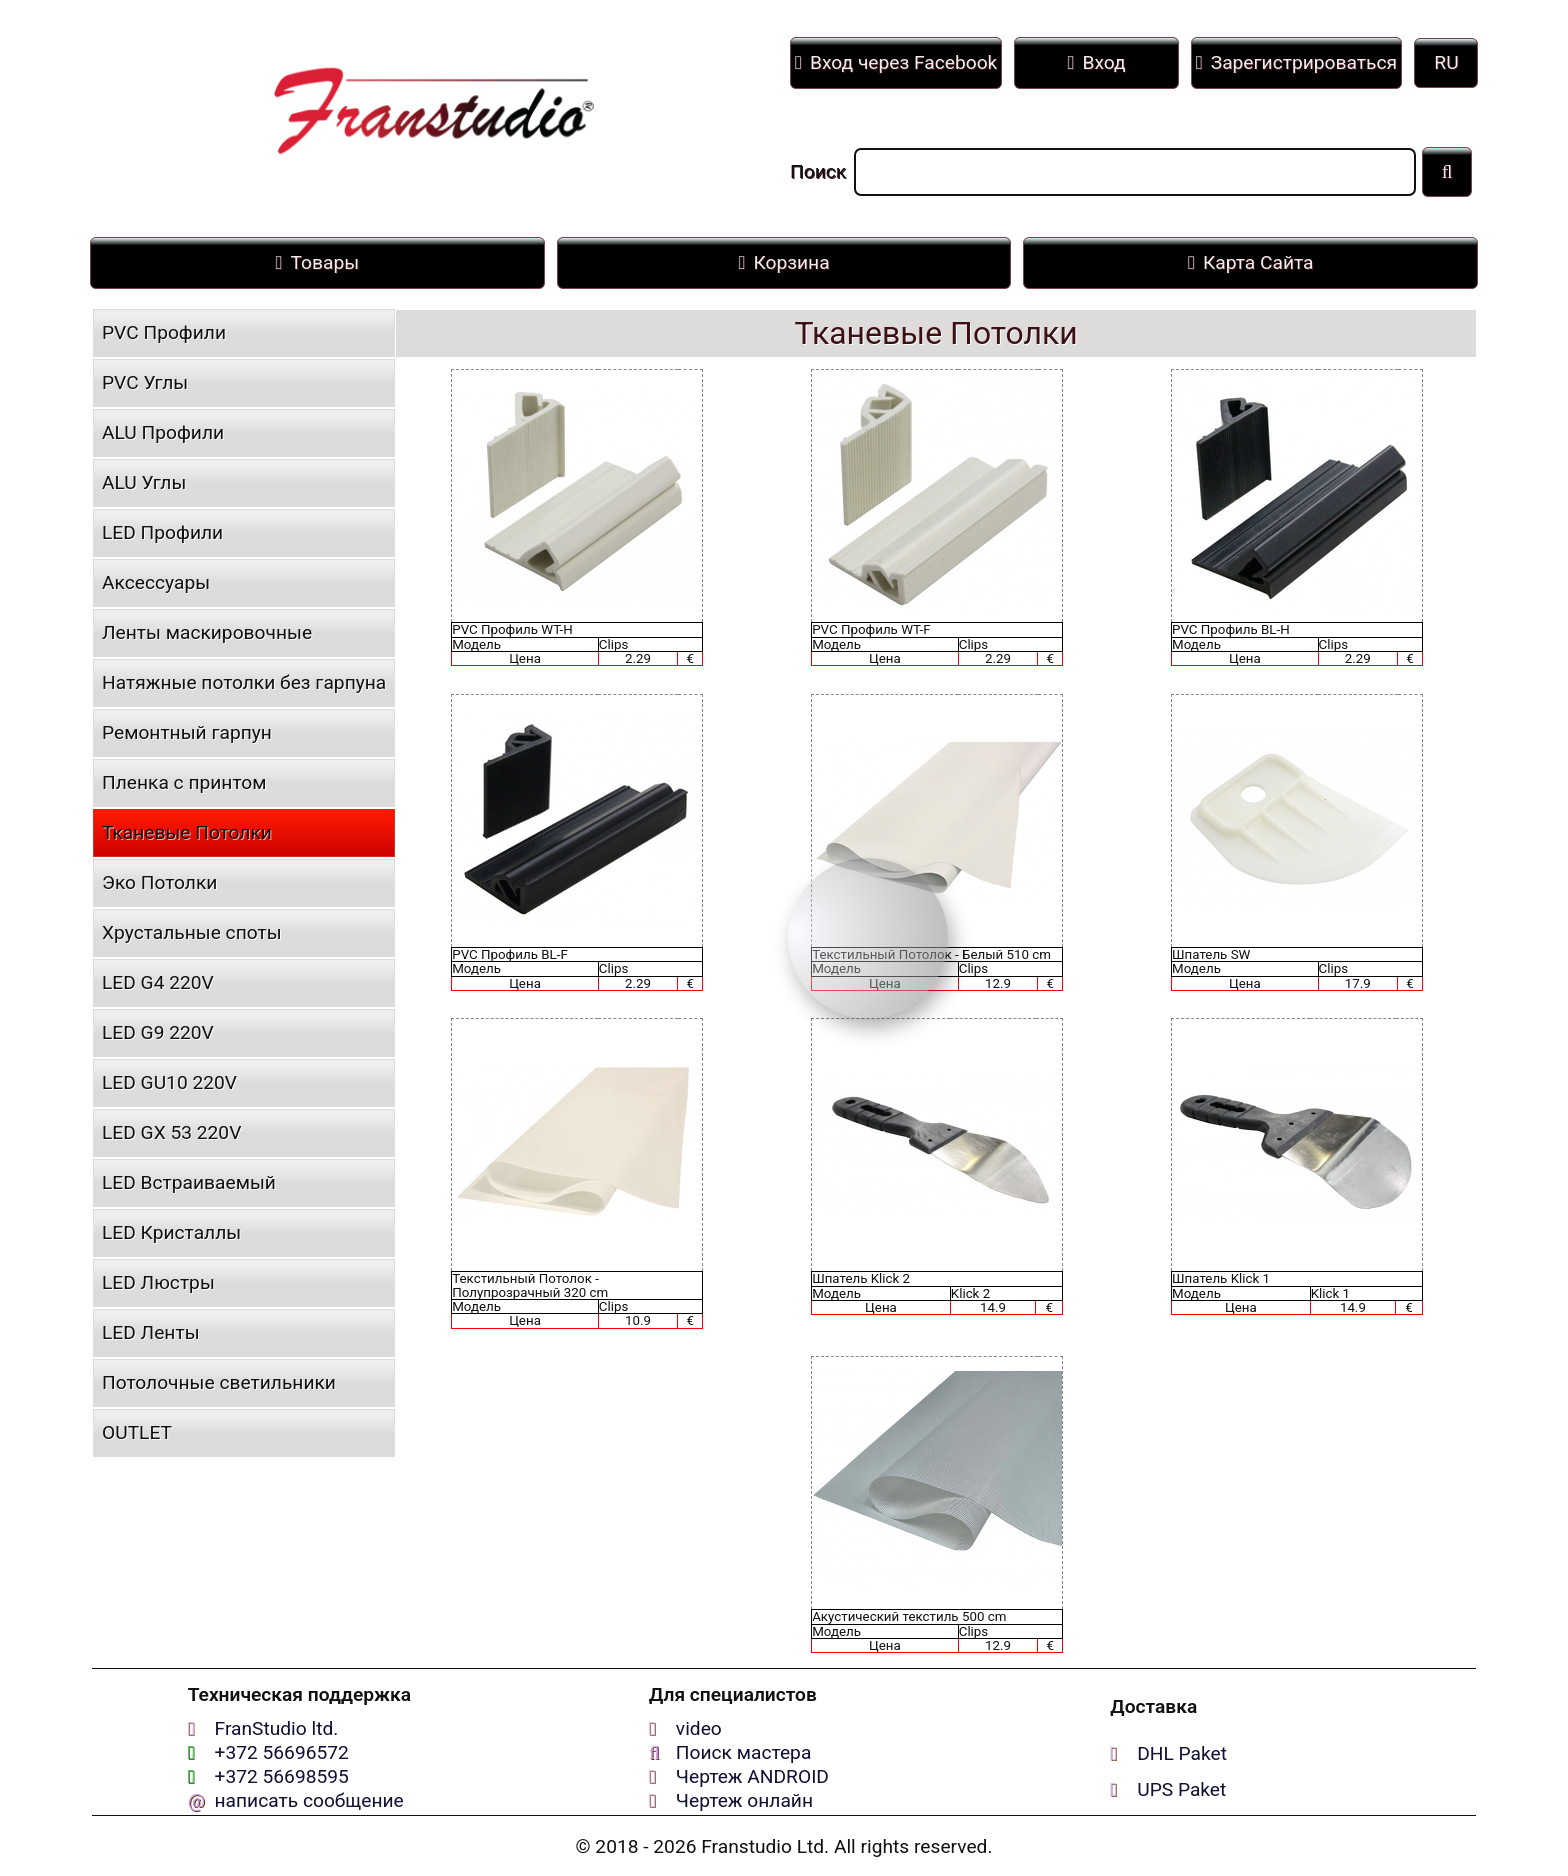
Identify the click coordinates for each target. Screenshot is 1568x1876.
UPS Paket (1181, 1789)
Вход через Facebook (896, 62)
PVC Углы (145, 382)
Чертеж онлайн (744, 1800)
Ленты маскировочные (207, 632)
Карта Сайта (1251, 262)
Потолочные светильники (219, 1382)
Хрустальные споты (192, 932)
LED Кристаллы (171, 1232)
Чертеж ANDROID (752, 1776)
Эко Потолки (159, 882)
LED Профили (162, 532)
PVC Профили (164, 332)
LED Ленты (151, 1332)
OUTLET (137, 1432)
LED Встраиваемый (189, 1182)
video (699, 1728)
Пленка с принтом (184, 782)
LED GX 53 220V (171, 1132)
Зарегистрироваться (1296, 62)
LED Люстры (158, 1282)
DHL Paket (1182, 1753)
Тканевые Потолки (187, 832)
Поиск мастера (743, 1752)
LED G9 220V (158, 1032)
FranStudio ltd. (277, 1728)
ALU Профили (163, 432)
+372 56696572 (282, 1752)
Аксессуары (156, 582)
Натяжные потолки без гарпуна (244, 682)
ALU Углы (144, 482)
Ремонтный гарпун (187, 732)
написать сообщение (309, 1800)
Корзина (783, 262)
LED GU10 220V (169, 1082)
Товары (318, 262)
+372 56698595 (282, 1776)
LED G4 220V (158, 982)
